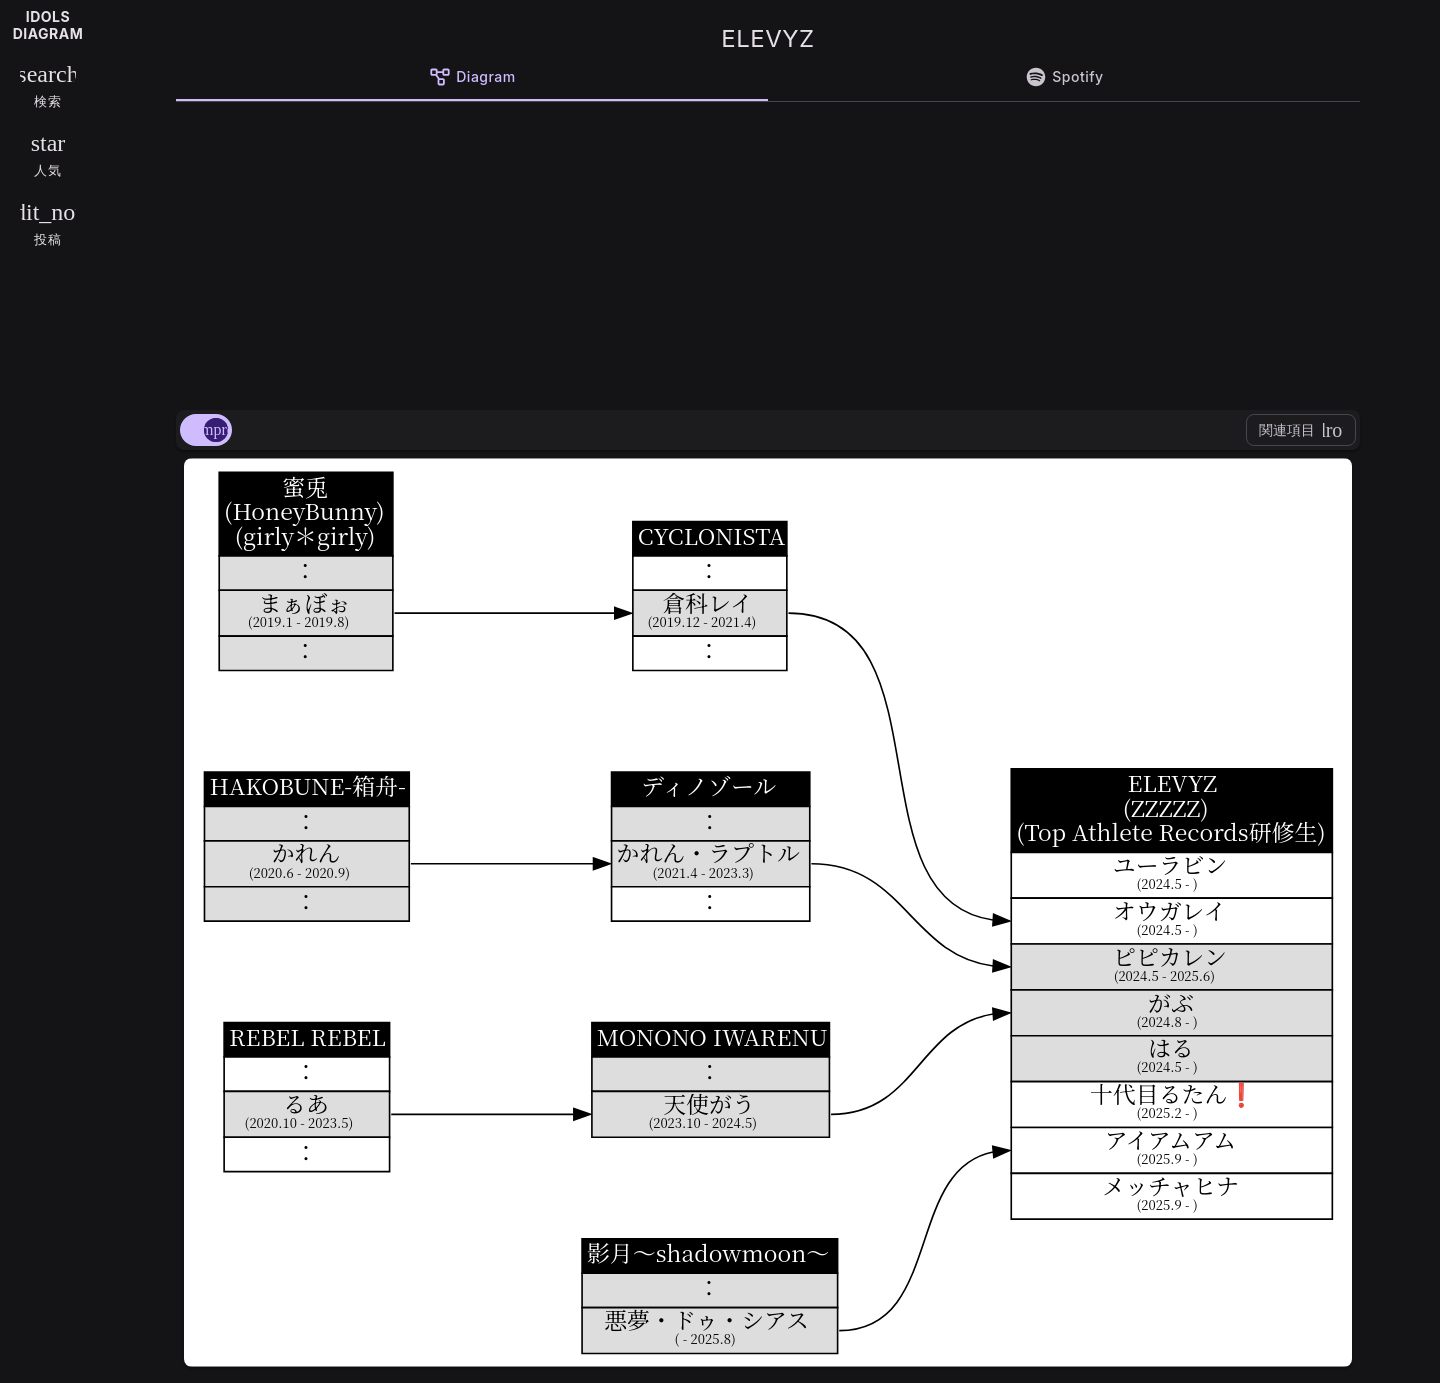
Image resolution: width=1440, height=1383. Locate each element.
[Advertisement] (768, 252)
